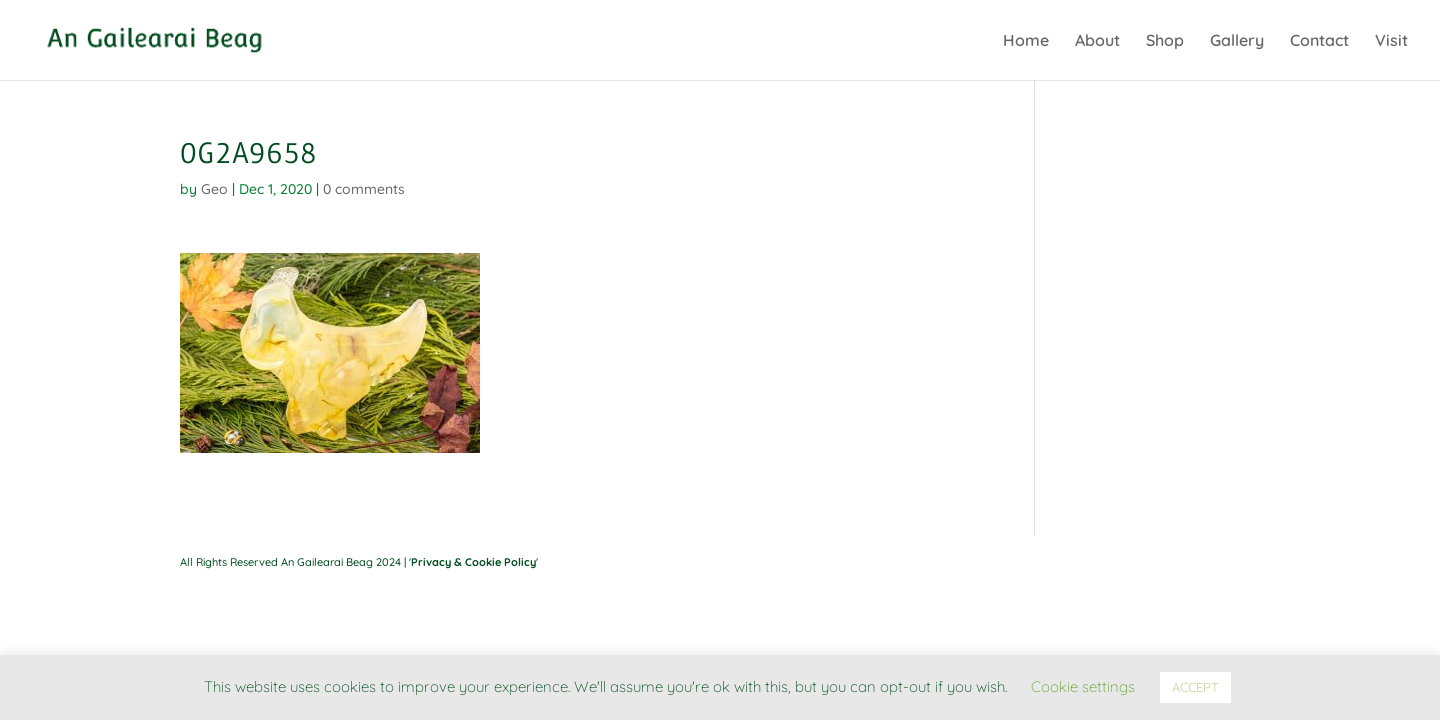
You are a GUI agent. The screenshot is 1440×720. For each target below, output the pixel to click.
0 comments (364, 189)
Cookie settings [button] (1083, 686)
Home (1026, 41)
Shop (1165, 41)
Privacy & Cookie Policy (473, 562)
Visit (1391, 41)
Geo (214, 189)
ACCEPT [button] (1195, 687)
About (1097, 41)
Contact (1319, 41)
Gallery (1237, 41)
